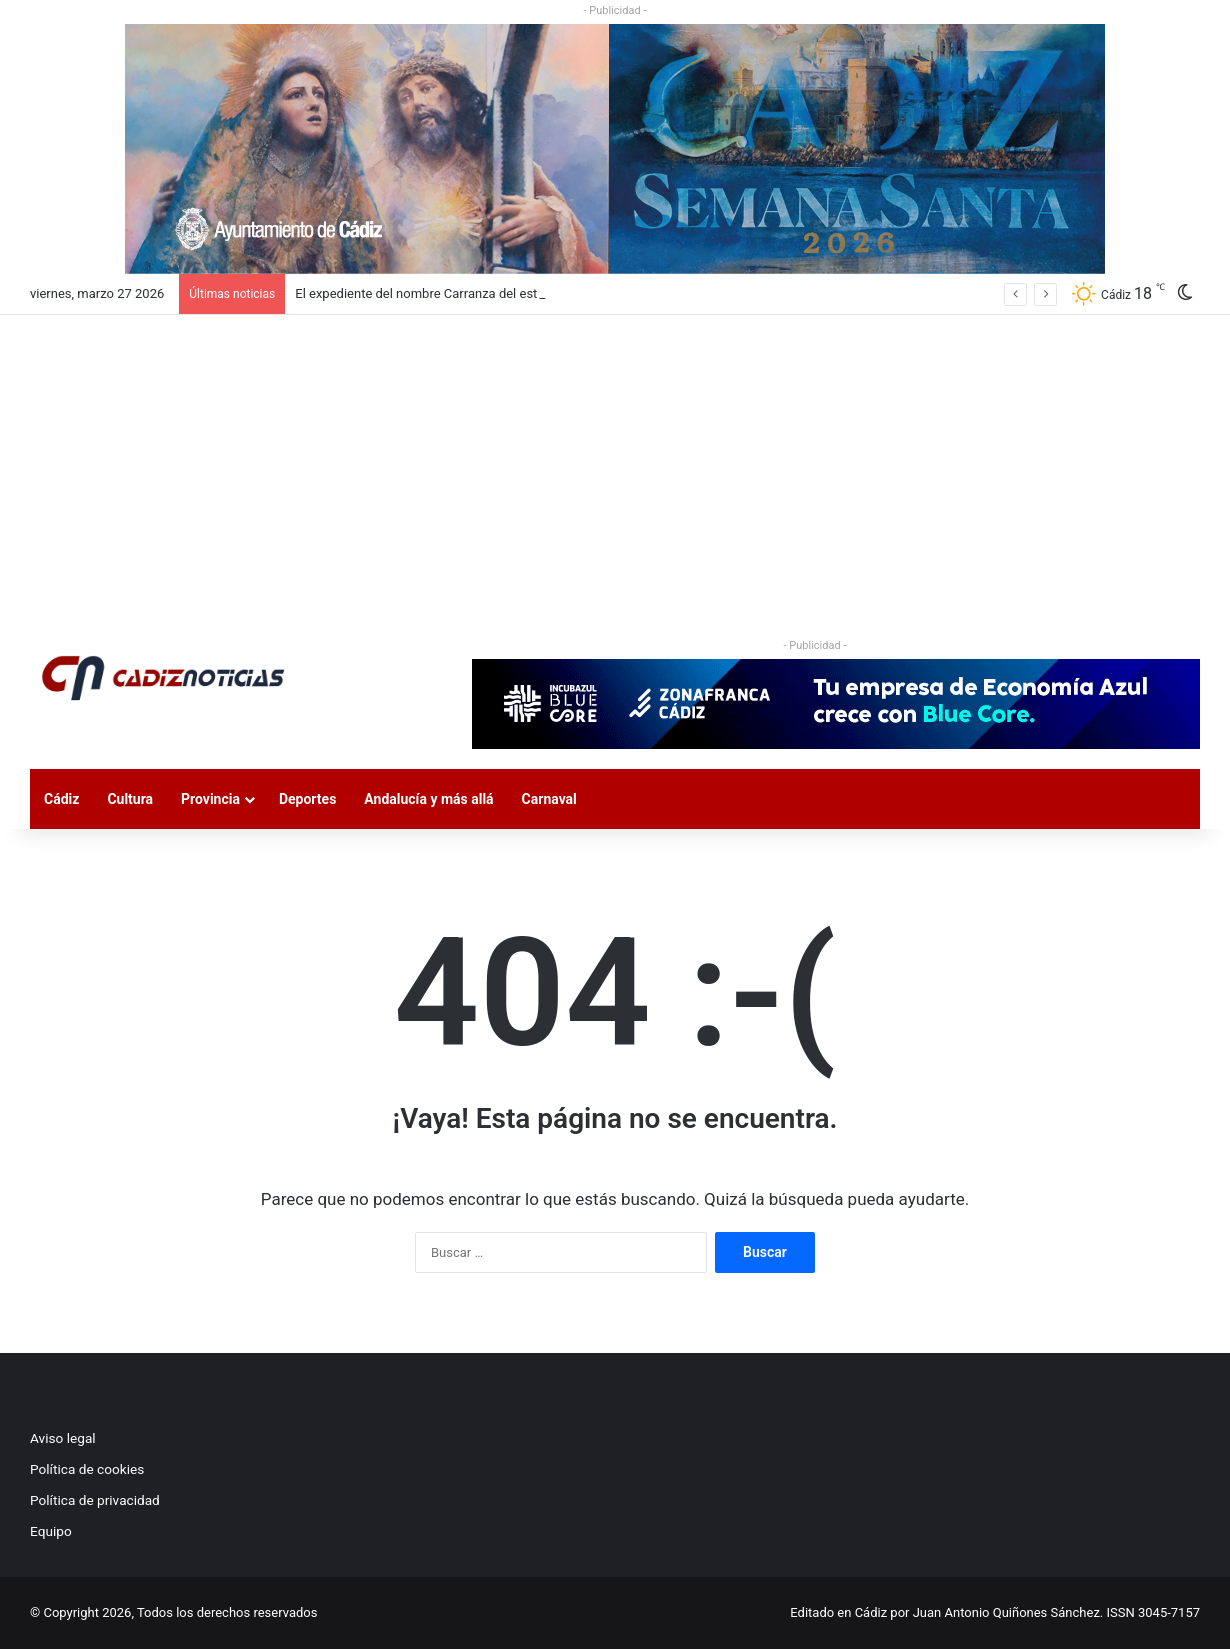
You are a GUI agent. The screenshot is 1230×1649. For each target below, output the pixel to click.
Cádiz (61, 799)
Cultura (130, 799)
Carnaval (549, 799)
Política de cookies (87, 1469)
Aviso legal (63, 1438)
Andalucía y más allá (428, 799)
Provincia (210, 799)
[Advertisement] (615, 465)
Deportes (307, 799)
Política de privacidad (95, 1500)
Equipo (51, 1531)
